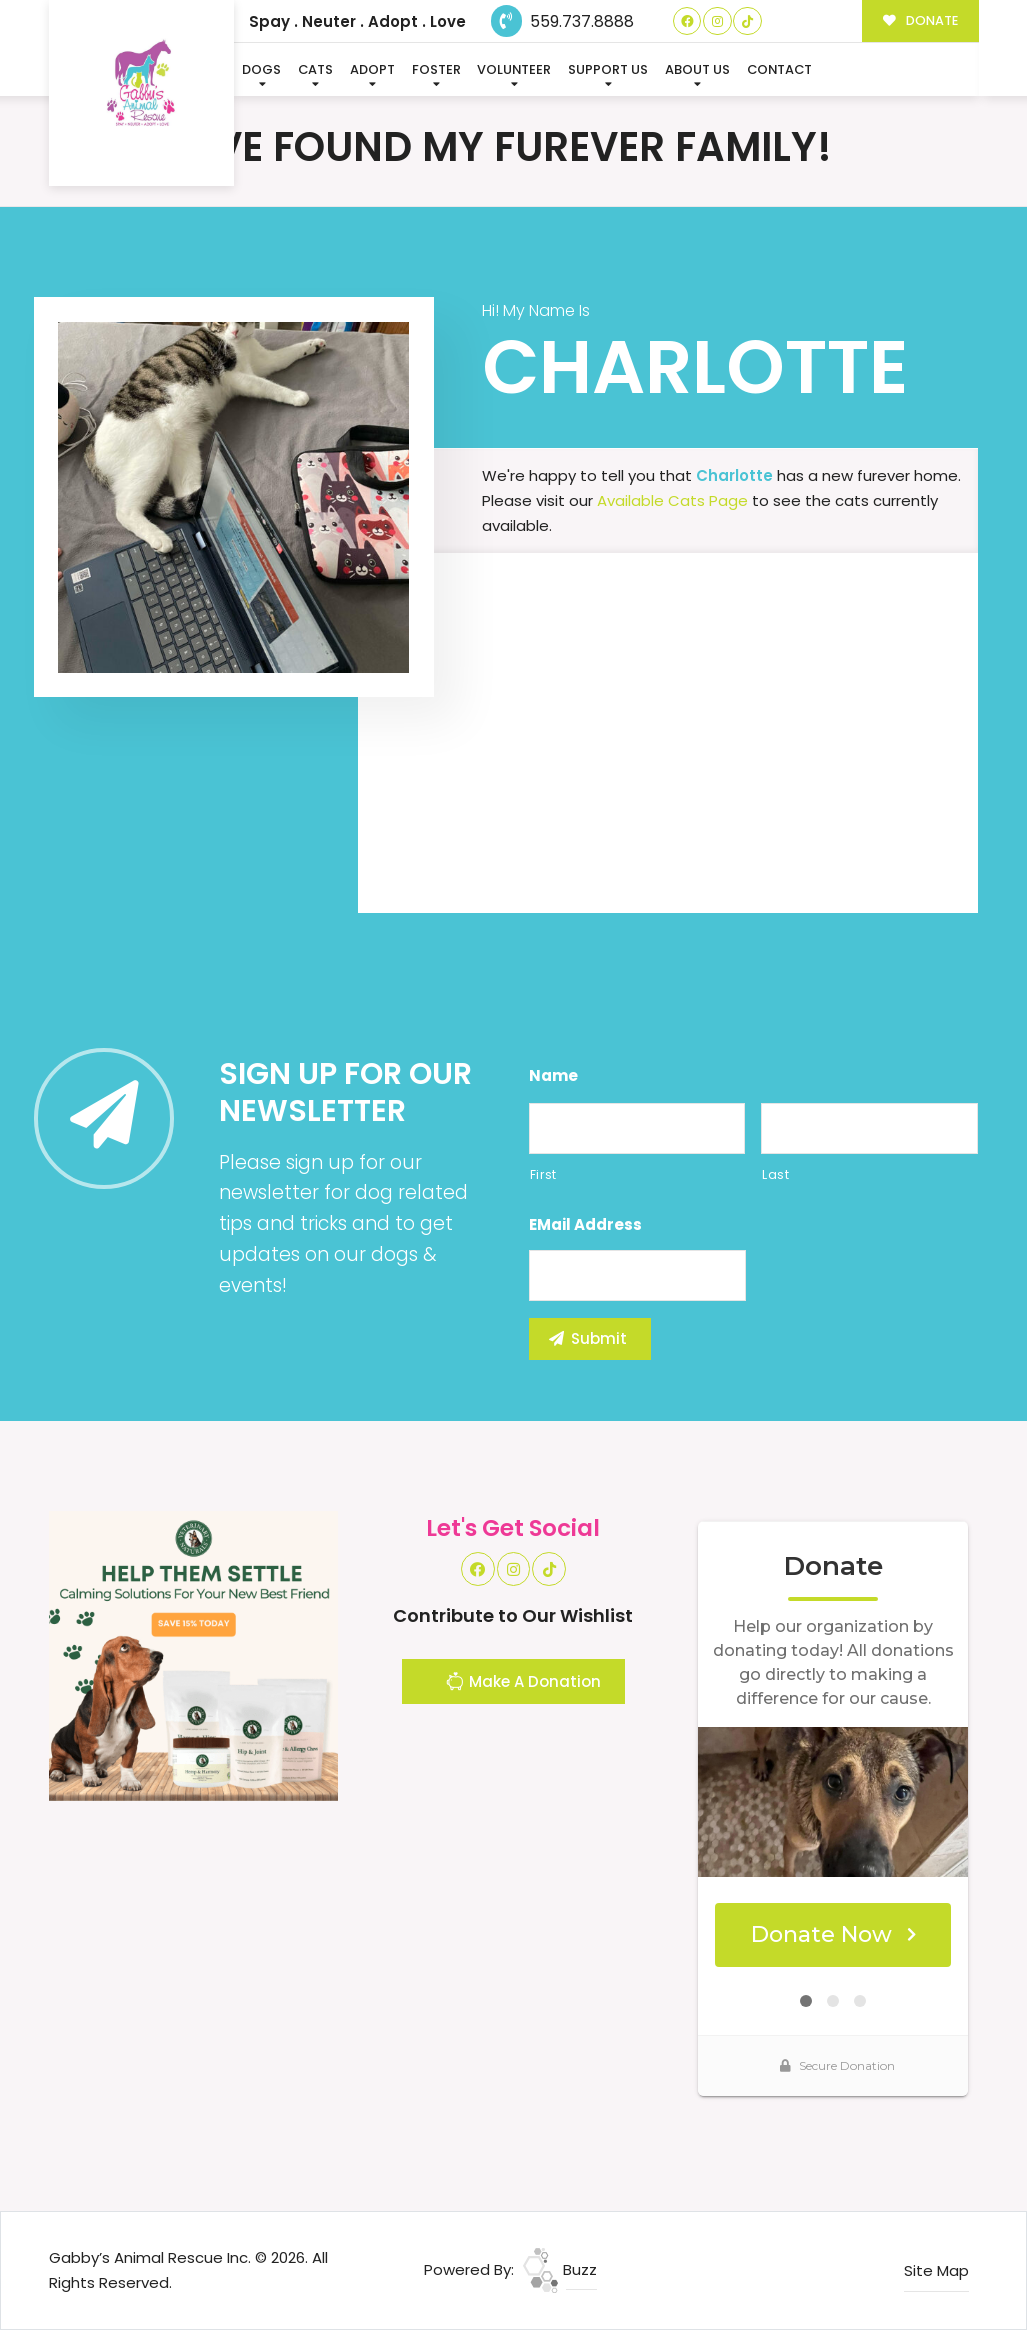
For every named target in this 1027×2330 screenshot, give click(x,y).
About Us (697, 69)
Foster (436, 69)
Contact (779, 69)
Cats (315, 69)
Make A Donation (523, 1684)
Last (776, 1174)
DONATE (920, 20)
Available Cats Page (672, 500)
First (543, 1174)
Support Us (608, 69)
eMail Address (585, 1225)
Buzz (560, 2269)
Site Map (936, 2270)
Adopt (372, 69)
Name (553, 1076)
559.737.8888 (562, 21)
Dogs (261, 69)
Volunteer (514, 69)
